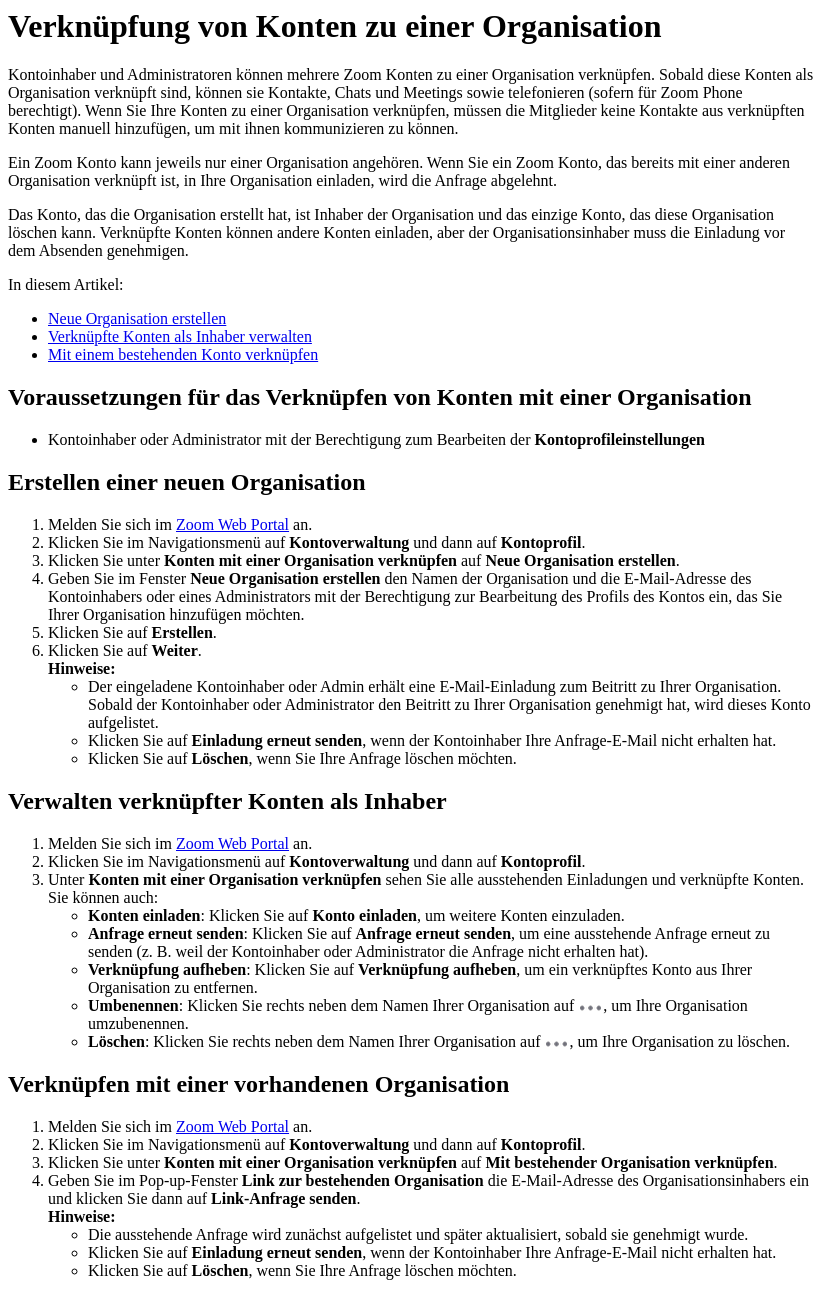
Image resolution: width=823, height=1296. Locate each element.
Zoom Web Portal (232, 524)
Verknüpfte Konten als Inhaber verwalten (180, 336)
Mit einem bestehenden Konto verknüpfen (183, 354)
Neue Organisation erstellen (137, 318)
